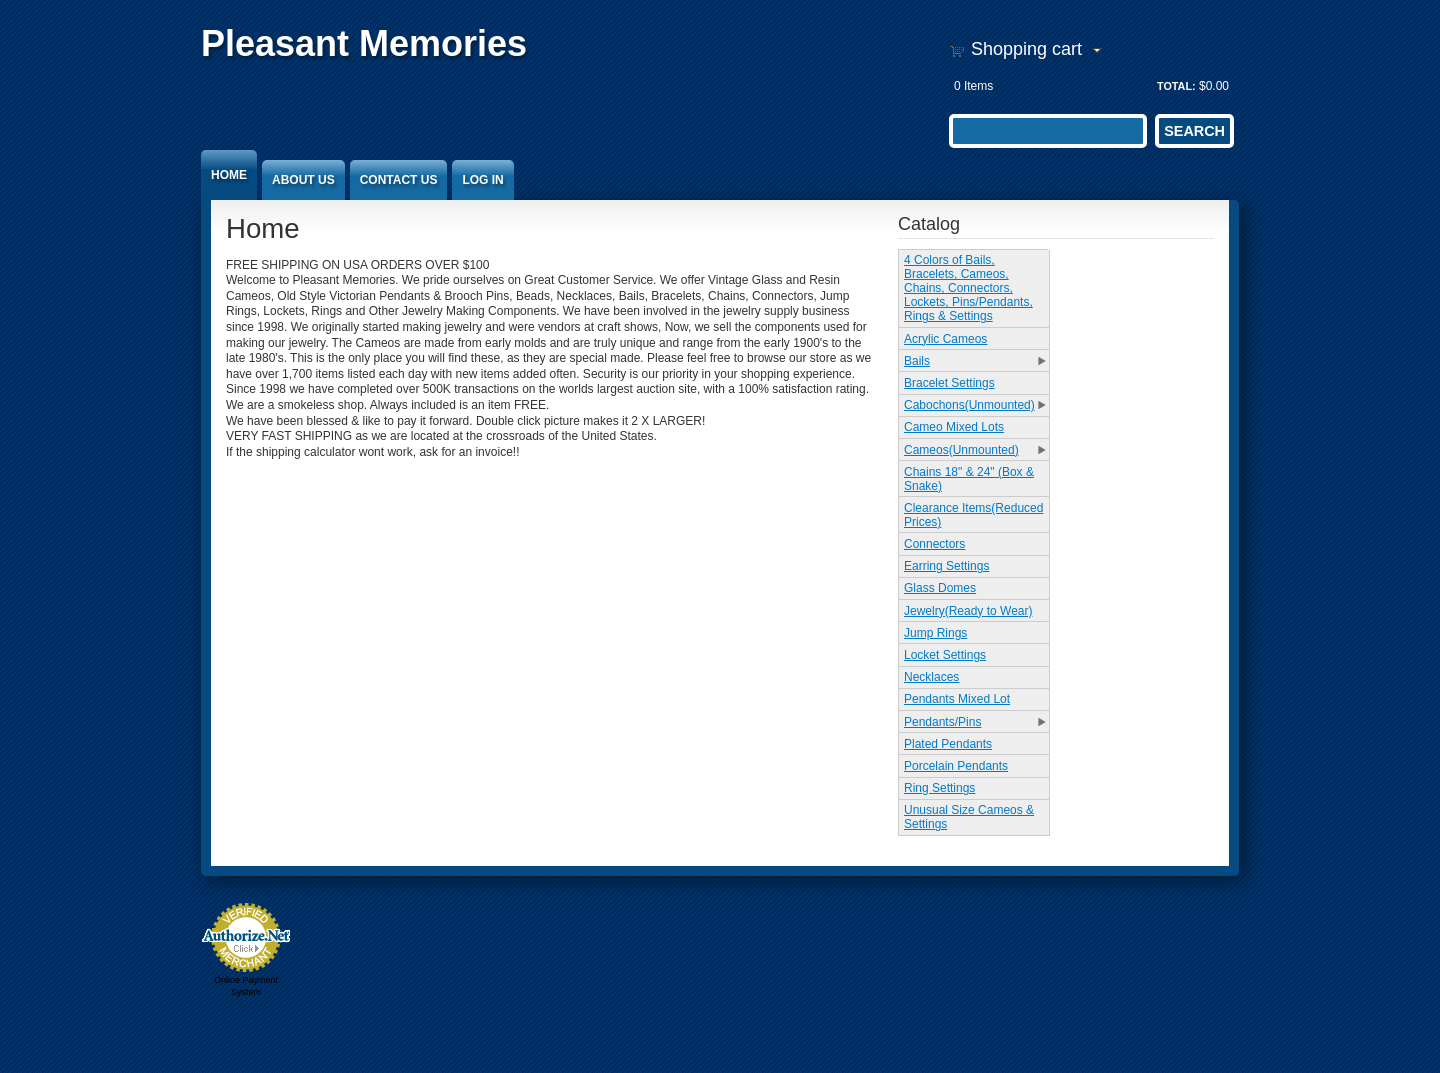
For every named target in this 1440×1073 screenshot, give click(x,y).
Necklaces (931, 677)
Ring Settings (939, 788)
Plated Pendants (948, 744)
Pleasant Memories (364, 43)
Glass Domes (940, 588)
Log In (482, 180)
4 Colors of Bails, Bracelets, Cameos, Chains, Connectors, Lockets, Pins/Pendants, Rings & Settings (968, 288)
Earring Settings (946, 566)
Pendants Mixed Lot (957, 699)
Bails (917, 361)
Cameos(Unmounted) (961, 450)
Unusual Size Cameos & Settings (969, 817)
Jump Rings (935, 633)
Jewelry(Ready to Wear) (968, 611)
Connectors (934, 544)
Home (229, 175)
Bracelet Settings (949, 383)
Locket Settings (945, 655)
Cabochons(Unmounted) (969, 405)
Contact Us (399, 180)
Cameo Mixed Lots (954, 427)
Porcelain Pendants (956, 766)
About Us (303, 180)
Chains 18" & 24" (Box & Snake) (969, 479)
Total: (1176, 86)
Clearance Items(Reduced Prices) (973, 515)
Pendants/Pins (942, 722)
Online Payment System (246, 986)
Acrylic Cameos (945, 339)
